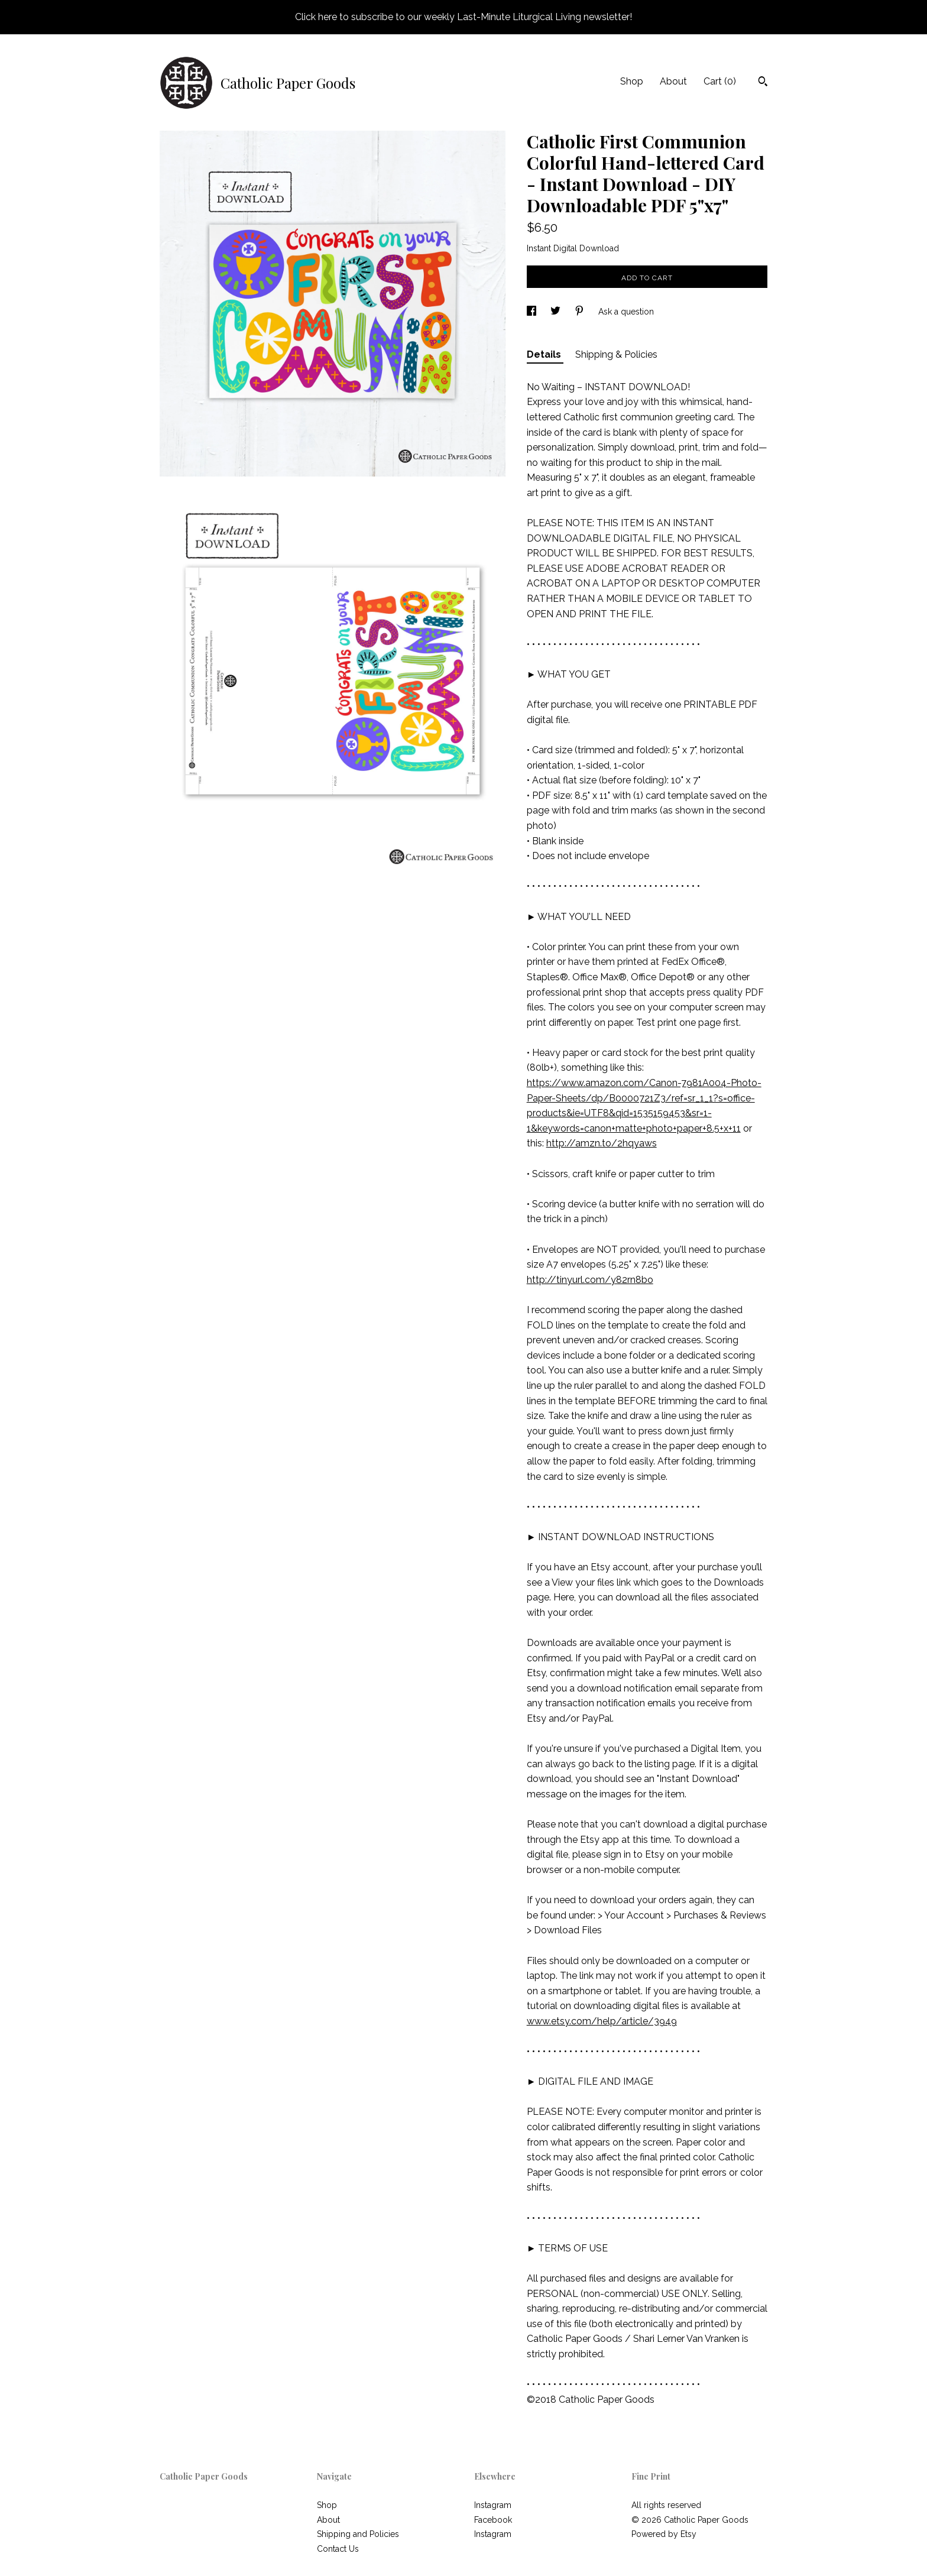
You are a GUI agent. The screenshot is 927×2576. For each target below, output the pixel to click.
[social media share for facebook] (533, 311)
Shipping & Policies (616, 354)
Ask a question (626, 311)
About (673, 81)
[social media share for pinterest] (580, 311)
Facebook (493, 2520)
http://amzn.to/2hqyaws (601, 1143)
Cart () (720, 81)
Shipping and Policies (358, 2534)
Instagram (492, 2505)
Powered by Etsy (663, 2534)
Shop (631, 81)
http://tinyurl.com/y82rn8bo (590, 1279)
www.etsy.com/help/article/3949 (602, 2021)
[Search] (763, 82)
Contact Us (338, 2549)
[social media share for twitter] (556, 311)
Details (545, 354)
